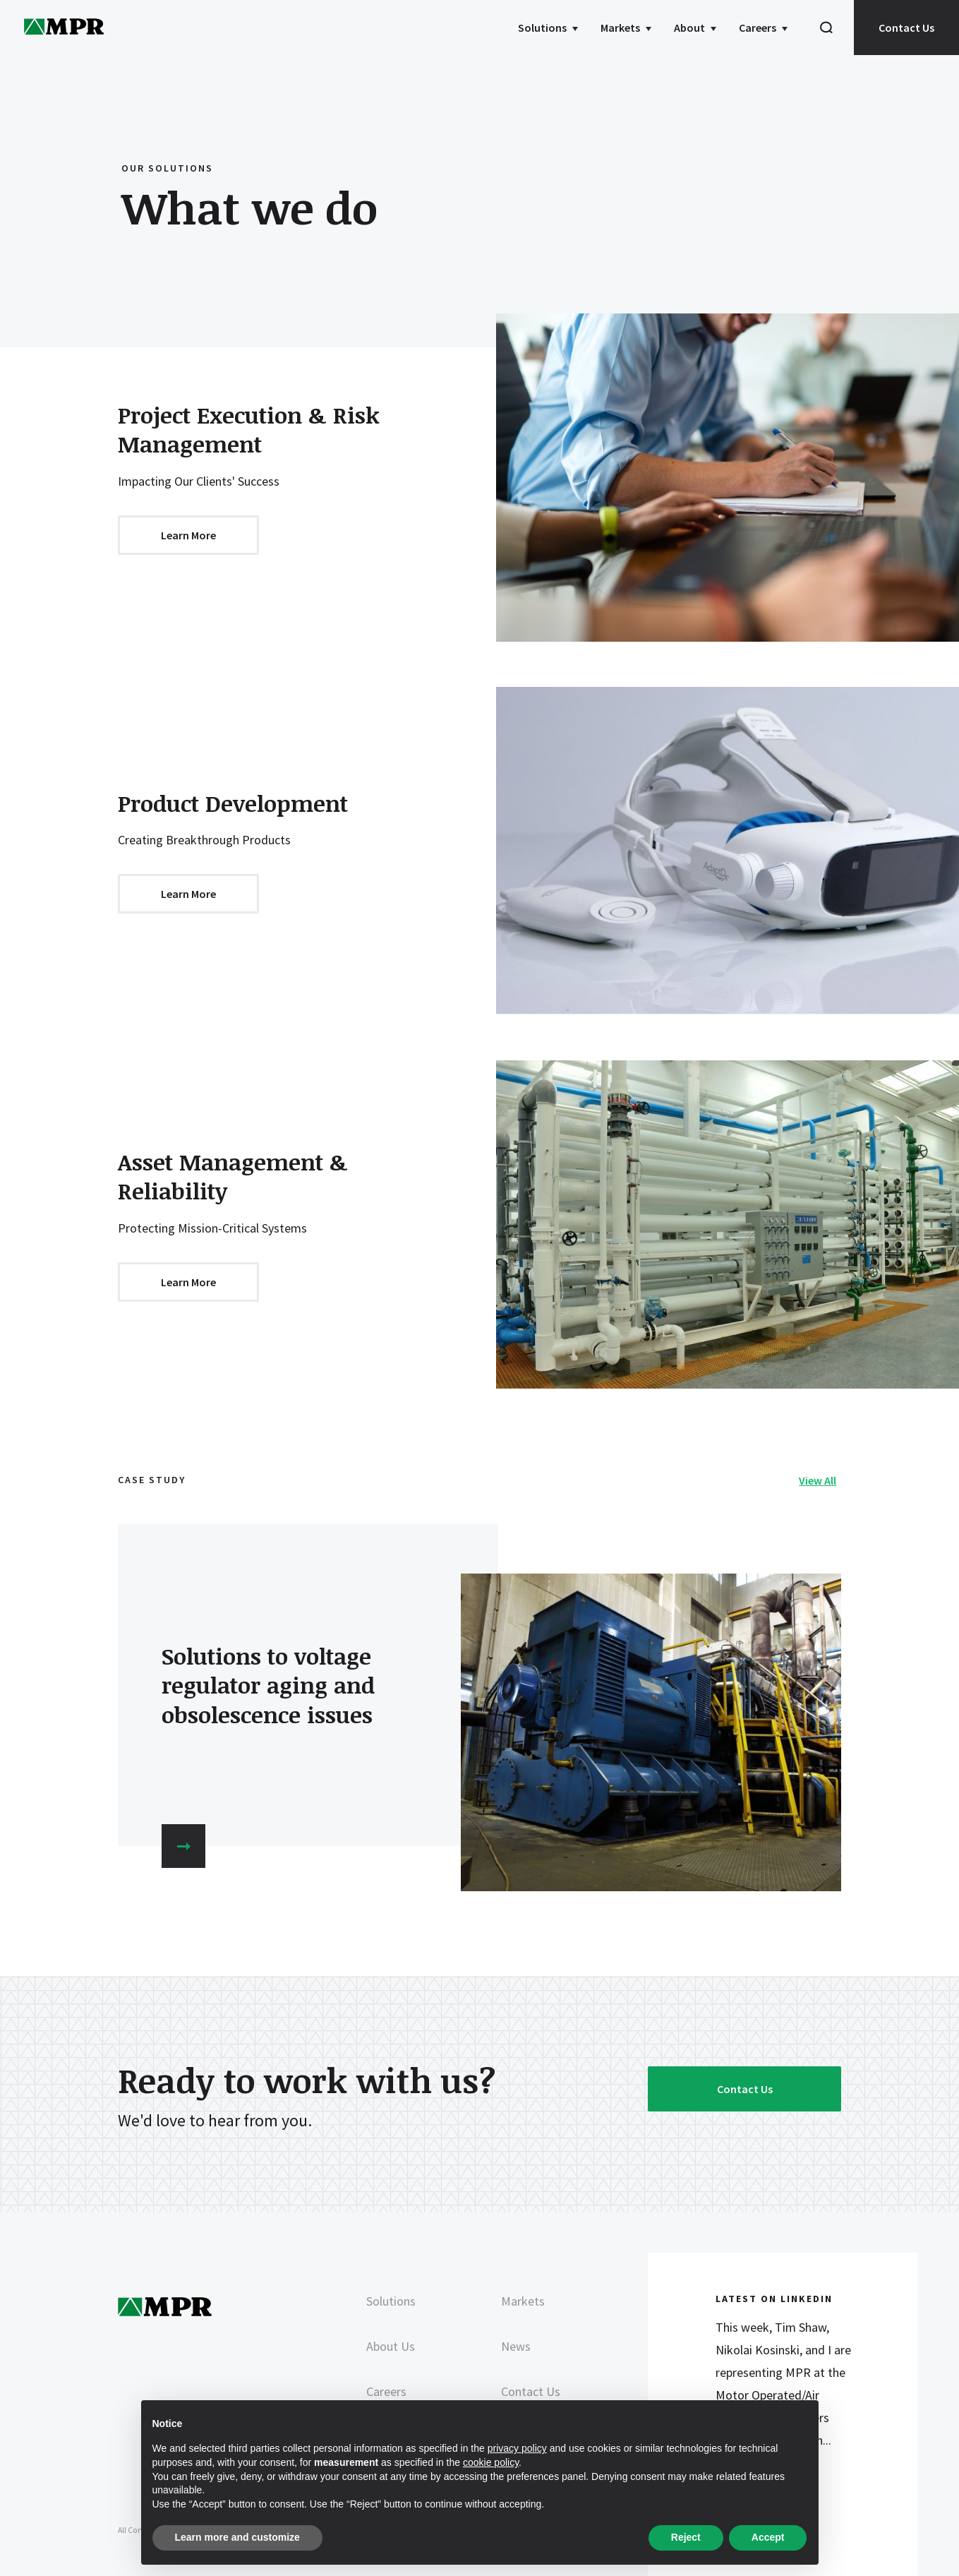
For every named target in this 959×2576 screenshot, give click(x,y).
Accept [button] (768, 2537)
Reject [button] (686, 2537)
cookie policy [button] (491, 2462)
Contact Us (906, 27)
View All (817, 1480)
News (516, 2346)
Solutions (542, 27)
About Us (390, 2346)
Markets (620, 27)
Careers (757, 27)
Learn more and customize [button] (237, 2537)
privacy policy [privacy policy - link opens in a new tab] (517, 2448)
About (689, 27)
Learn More (188, 535)
